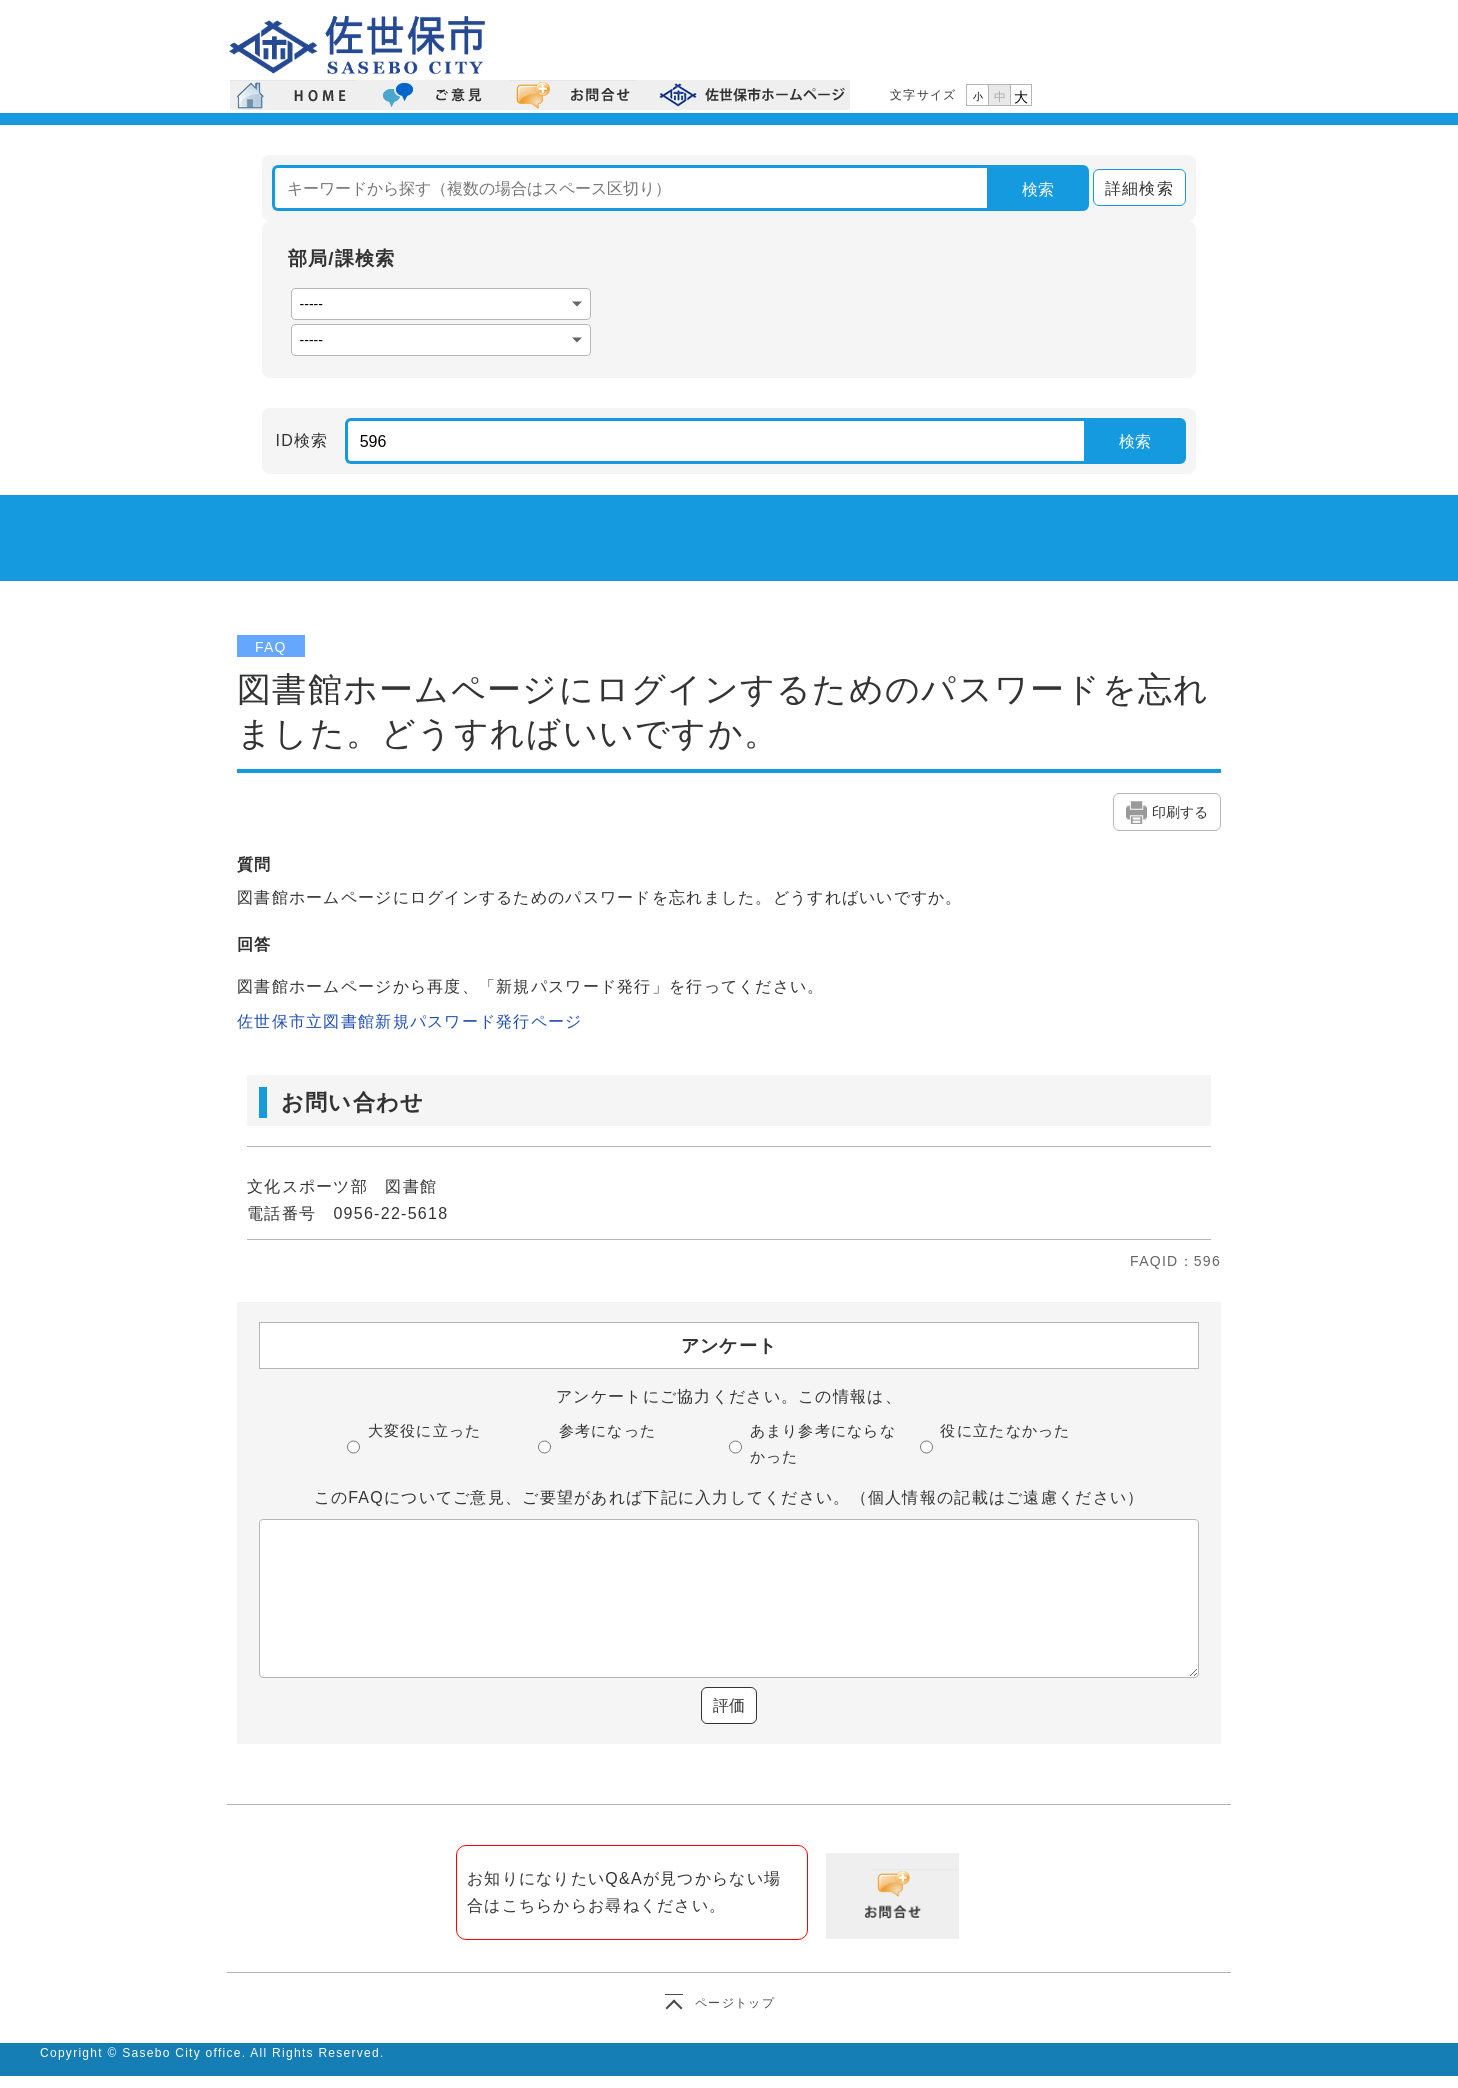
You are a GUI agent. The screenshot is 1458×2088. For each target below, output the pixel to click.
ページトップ (735, 2003)
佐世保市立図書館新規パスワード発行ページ (410, 1021)
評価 (729, 1705)
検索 (1038, 189)
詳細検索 (1133, 188)
